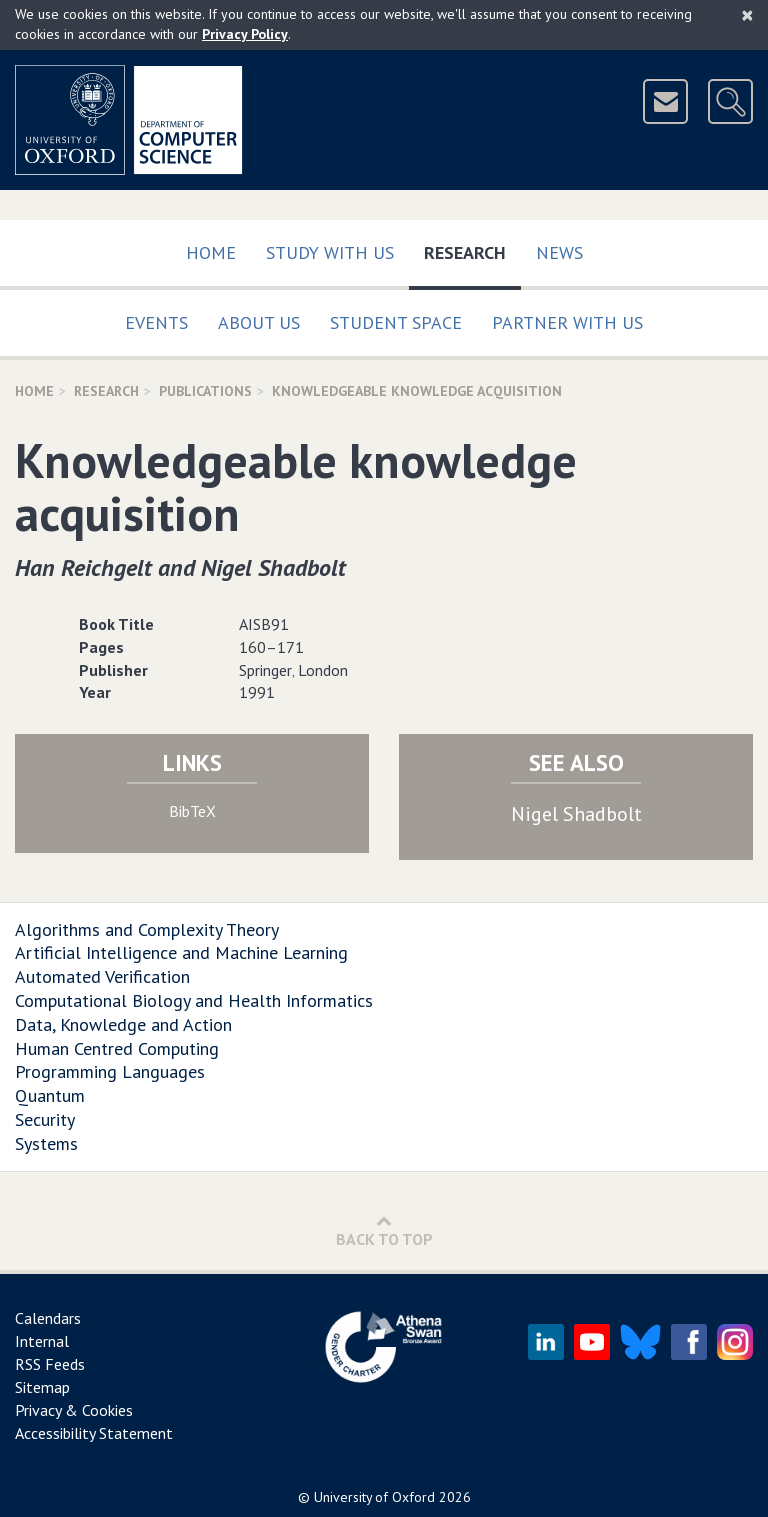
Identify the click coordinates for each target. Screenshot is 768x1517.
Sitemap (42, 1387)
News (559, 252)
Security (45, 1119)
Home (211, 252)
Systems (46, 1143)
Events (156, 322)
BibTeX (192, 811)
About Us (259, 322)
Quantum (50, 1095)
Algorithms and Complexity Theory (147, 929)
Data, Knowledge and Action (123, 1024)
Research (472, 248)
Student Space (396, 322)
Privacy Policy (245, 34)
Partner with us (567, 322)
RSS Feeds (50, 1364)
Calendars (48, 1318)
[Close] (747, 15)
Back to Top (384, 1230)
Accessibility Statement (94, 1433)
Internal (42, 1341)
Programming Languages (110, 1071)
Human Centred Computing (117, 1048)
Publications (205, 391)
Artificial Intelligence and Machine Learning (181, 952)
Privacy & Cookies (74, 1410)
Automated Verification (102, 976)
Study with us (330, 252)
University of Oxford (374, 1497)
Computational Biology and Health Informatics (194, 1000)
